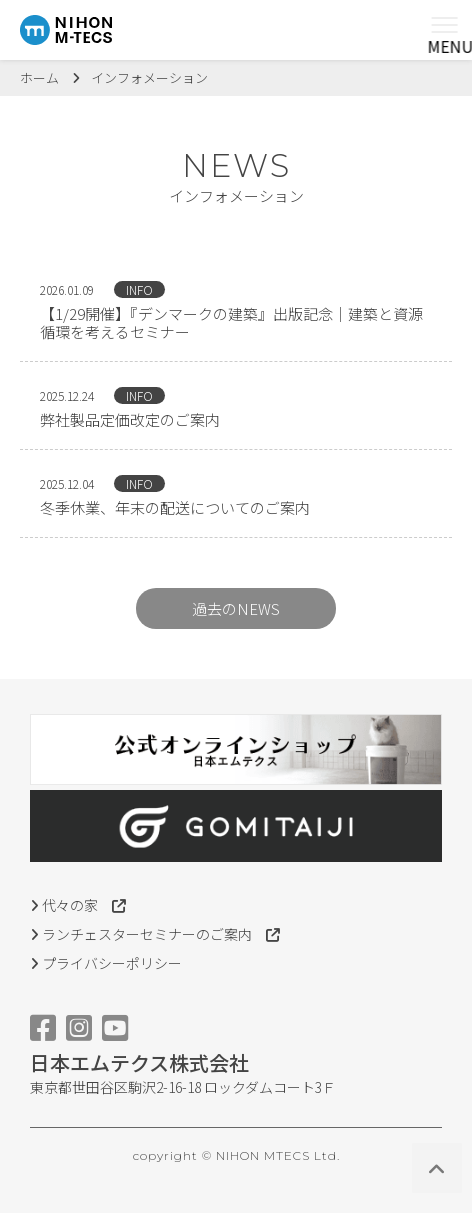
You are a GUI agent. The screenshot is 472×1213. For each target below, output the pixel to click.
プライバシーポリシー (106, 963)
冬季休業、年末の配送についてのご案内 (175, 508)
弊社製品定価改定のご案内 (130, 420)
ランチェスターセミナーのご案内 (155, 934)
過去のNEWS (236, 608)
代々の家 (78, 905)
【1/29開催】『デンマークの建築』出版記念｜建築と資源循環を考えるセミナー (231, 323)
